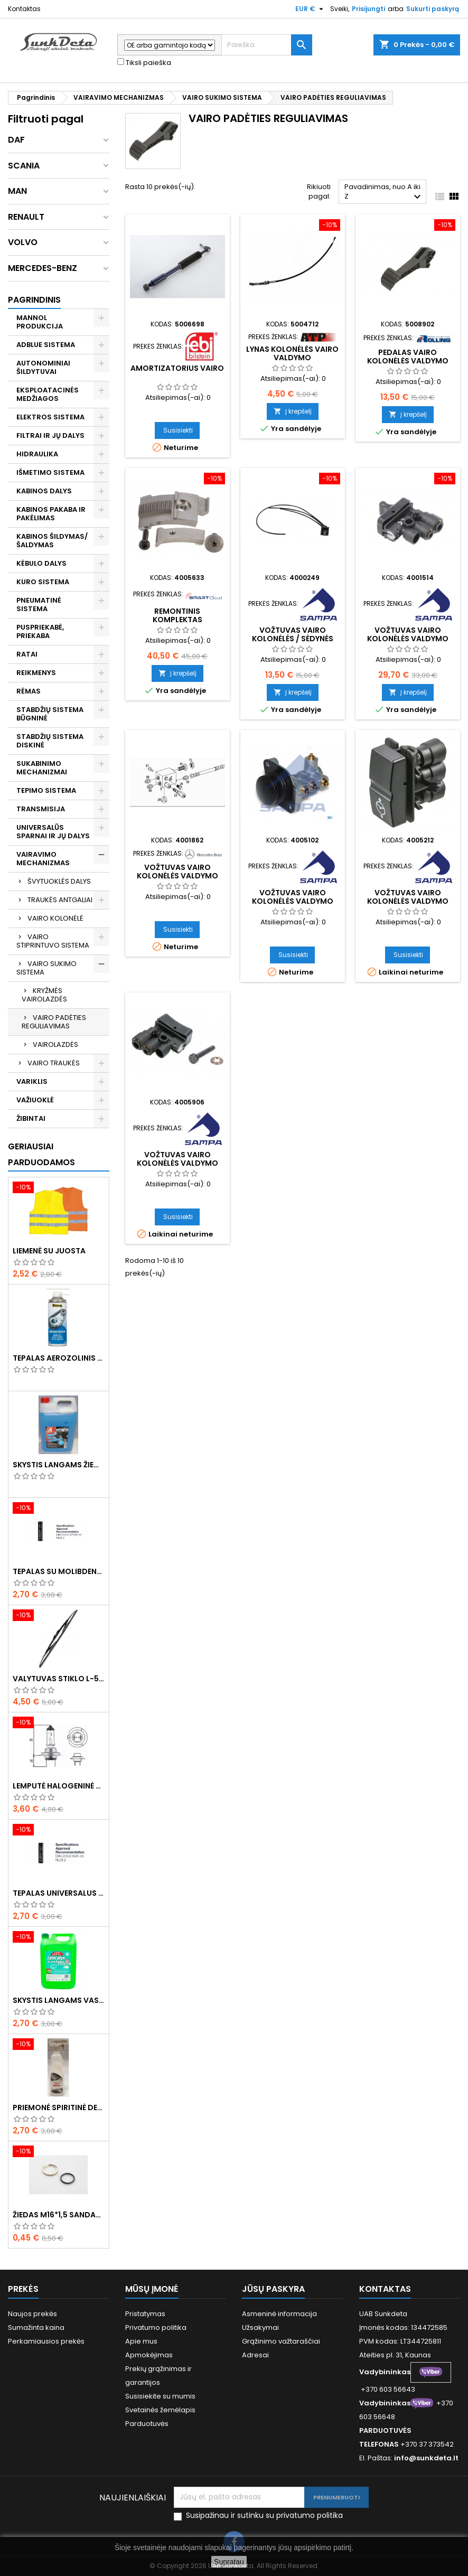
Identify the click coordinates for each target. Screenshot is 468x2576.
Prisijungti (368, 8)
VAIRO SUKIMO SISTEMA (46, 968)
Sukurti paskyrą (432, 8)
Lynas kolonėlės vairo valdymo (292, 353)
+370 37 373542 (427, 2444)
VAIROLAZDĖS (55, 1044)
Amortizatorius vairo (177, 368)
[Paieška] (266, 44)
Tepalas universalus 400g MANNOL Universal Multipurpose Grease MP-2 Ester (59, 1893)
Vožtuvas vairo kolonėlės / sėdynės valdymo (292, 638)
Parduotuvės (147, 2424)
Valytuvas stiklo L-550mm (59, 1678)
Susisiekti (178, 430)
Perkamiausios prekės (46, 2341)
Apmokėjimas (149, 2355)
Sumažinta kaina (36, 2327)
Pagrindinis (34, 300)
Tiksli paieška (144, 63)
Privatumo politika (155, 2327)
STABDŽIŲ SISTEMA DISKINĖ (49, 741)
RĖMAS (28, 691)
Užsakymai (260, 2327)
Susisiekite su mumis (160, 2396)
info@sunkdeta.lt (426, 2458)
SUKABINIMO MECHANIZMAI (41, 767)
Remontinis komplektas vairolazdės (177, 619)
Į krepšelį (293, 411)
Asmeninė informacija (279, 2314)
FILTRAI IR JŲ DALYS (50, 435)
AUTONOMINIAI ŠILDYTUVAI (43, 367)
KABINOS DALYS (44, 491)
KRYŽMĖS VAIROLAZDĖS (44, 995)
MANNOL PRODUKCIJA (39, 322)
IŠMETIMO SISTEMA (50, 472)
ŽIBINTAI (30, 1118)
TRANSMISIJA (40, 809)
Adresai (255, 2355)
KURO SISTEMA (42, 582)
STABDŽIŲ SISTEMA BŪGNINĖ (49, 714)
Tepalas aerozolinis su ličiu (59, 1358)
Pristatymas (145, 2314)
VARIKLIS (32, 1081)
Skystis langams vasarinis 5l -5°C (59, 2000)
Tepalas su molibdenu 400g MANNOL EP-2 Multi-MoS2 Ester (59, 1571)
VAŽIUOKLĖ (35, 1100)
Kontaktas (24, 8)
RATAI (27, 654)
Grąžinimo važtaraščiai (281, 2341)
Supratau (229, 2562)
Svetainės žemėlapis (160, 2410)
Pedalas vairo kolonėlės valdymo (407, 356)
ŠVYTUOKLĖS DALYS (59, 881)
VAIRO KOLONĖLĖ (55, 918)
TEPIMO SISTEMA (46, 790)
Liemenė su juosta (49, 1251)
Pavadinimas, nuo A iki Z (384, 192)
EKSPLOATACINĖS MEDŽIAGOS (47, 394)
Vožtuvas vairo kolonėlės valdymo (407, 634)
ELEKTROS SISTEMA (50, 417)
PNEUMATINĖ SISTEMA (38, 604)
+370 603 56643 (388, 2389)
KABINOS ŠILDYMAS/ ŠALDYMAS (52, 540)
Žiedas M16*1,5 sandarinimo (59, 2214)
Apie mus (141, 2341)
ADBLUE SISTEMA (45, 345)
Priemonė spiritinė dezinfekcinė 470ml (59, 2107)
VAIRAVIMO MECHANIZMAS (43, 858)
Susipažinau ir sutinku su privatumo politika (264, 2516)
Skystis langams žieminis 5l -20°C (59, 1464)
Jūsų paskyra (273, 2289)
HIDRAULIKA (37, 454)
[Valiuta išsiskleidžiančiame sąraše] (310, 9)
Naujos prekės (32, 2314)
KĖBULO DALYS (41, 563)
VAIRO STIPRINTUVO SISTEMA (52, 941)
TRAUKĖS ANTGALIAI (59, 900)
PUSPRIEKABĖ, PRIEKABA (40, 631)
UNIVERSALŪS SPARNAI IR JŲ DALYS (53, 831)
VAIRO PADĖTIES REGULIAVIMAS (54, 1022)
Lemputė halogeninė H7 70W (59, 1786)
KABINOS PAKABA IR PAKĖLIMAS (51, 513)
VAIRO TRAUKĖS (53, 1063)
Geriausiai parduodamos (41, 1154)
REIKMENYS (36, 673)
